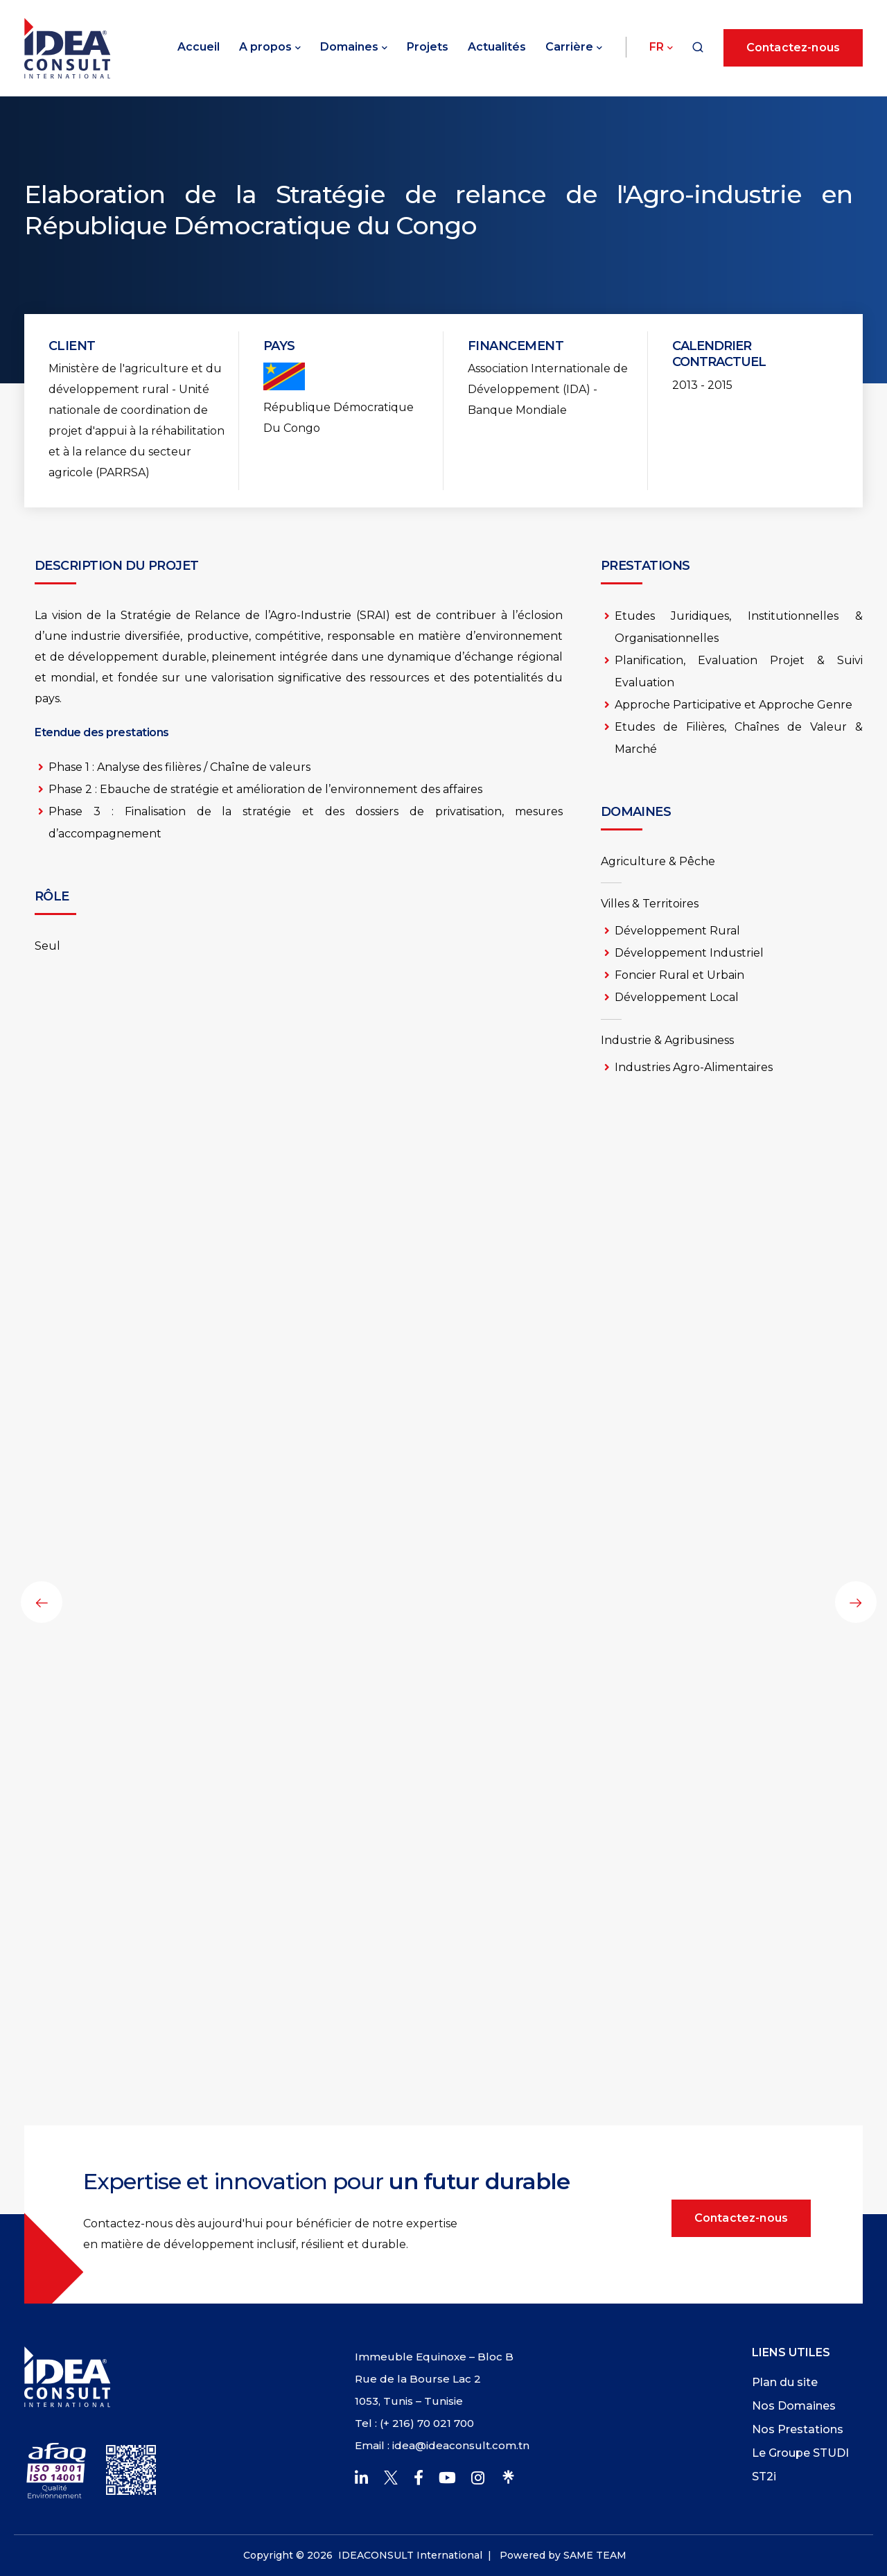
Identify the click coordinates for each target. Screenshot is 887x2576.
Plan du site (785, 2382)
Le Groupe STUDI (800, 2453)
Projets (427, 46)
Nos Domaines (794, 2405)
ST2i (764, 2476)
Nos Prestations (797, 2429)
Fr (656, 46)
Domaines (349, 46)
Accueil (198, 46)
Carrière (569, 46)
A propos (265, 46)
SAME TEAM (594, 2555)
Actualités (497, 46)
